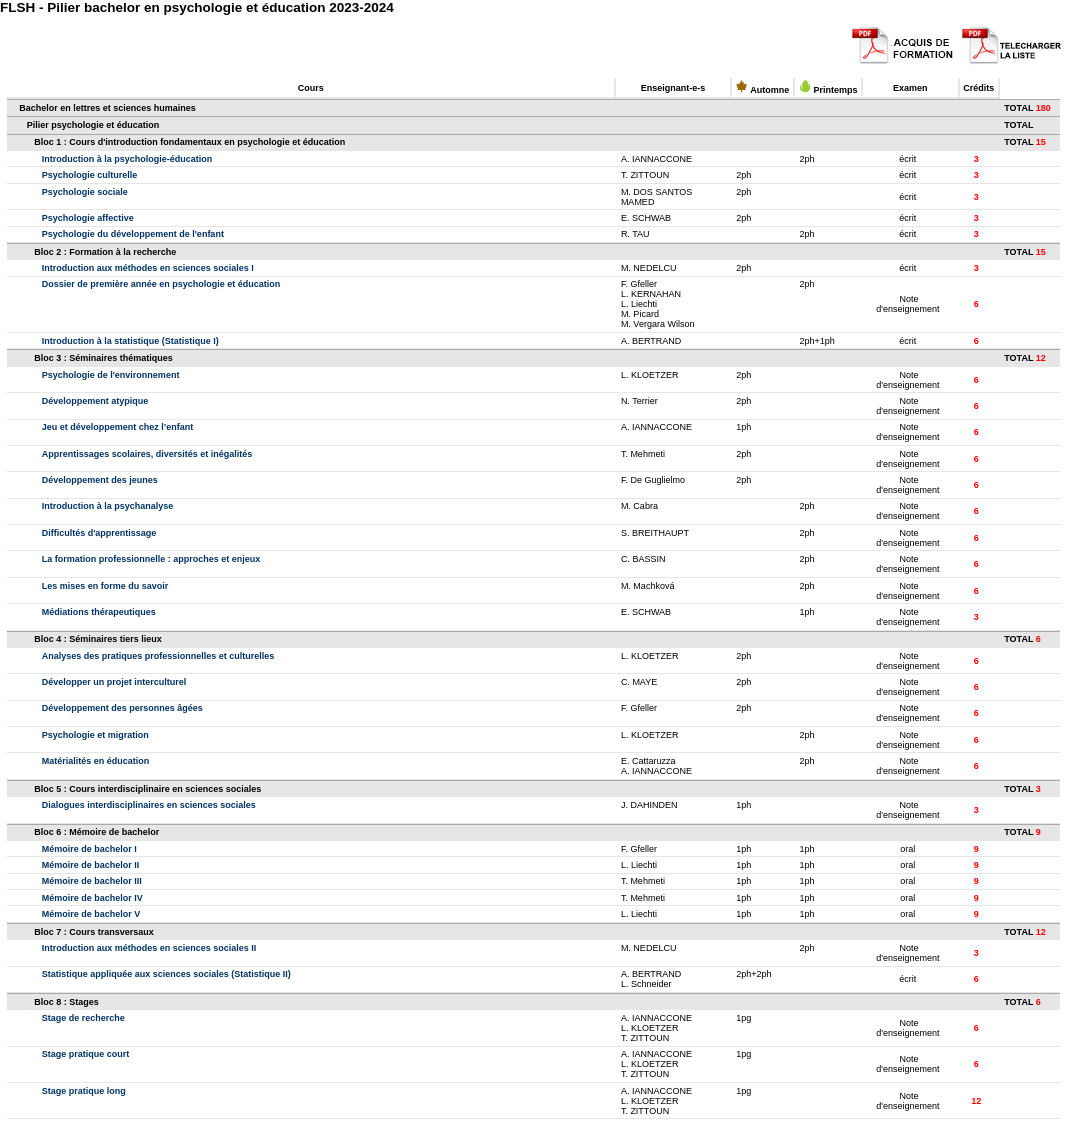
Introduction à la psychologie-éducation (127, 159)
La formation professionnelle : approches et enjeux (151, 559)
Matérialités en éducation (96, 761)
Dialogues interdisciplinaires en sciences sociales (149, 805)
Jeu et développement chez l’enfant (118, 427)
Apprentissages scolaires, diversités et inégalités (147, 454)
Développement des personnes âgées (122, 708)
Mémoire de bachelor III (92, 881)
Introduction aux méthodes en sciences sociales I (148, 268)
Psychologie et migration (95, 735)
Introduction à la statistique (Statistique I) (130, 341)
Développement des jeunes (100, 480)
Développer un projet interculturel (114, 682)
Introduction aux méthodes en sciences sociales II (149, 948)
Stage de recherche (83, 1018)
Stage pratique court (86, 1054)
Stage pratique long (84, 1091)
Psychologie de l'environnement (111, 375)
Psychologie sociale (85, 192)
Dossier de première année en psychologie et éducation (161, 284)
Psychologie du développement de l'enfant (133, 234)
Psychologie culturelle (90, 175)
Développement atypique (95, 401)
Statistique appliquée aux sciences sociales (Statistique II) (166, 974)
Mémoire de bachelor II (91, 865)
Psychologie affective (88, 218)
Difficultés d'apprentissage (99, 533)
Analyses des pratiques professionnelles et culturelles (158, 656)
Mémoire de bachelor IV (92, 898)
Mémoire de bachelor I (89, 849)
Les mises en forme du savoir (105, 586)
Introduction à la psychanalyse (108, 506)
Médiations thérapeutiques (99, 612)
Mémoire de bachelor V (91, 914)
